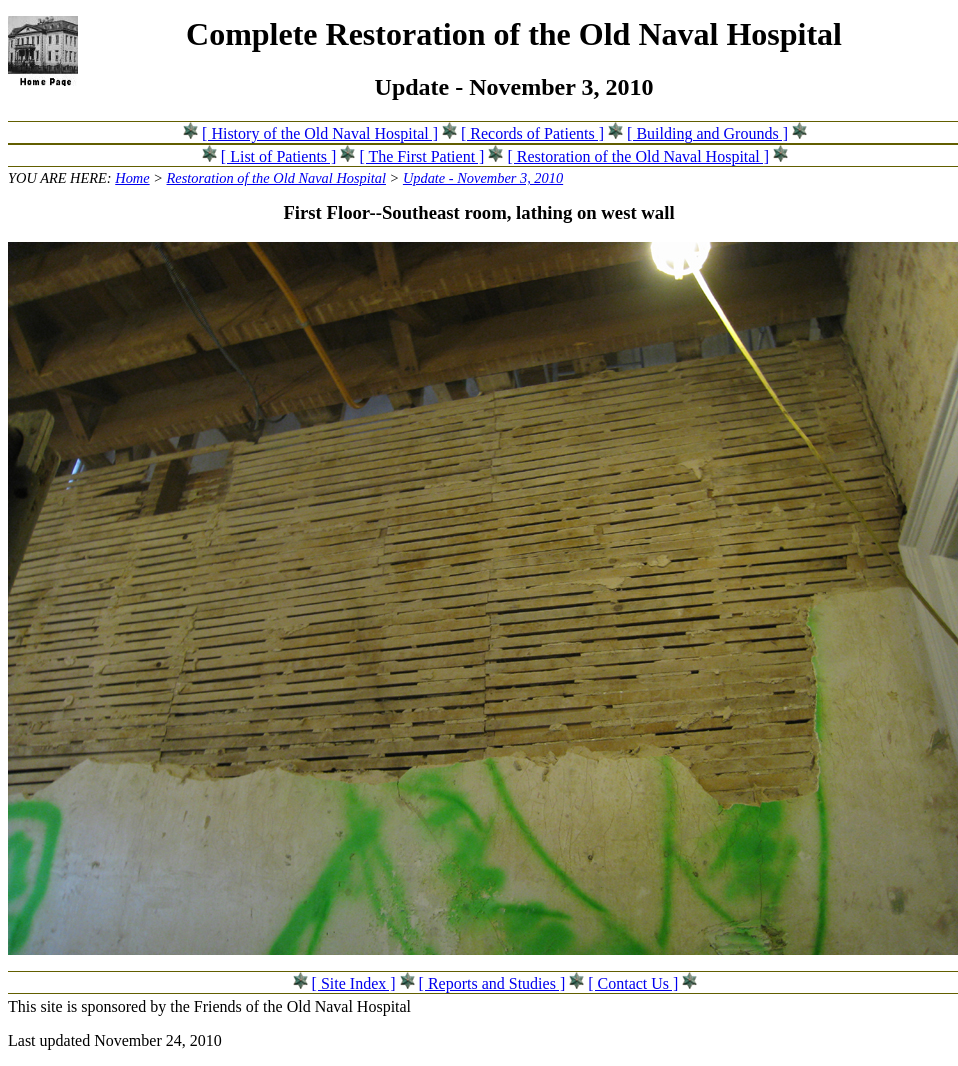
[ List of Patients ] (279, 156)
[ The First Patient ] (421, 156)
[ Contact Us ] (633, 983)
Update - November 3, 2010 (483, 178)
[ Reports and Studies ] (492, 983)
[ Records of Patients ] (532, 133)
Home (132, 178)
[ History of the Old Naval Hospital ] (320, 133)
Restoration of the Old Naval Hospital (276, 178)
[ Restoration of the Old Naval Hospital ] (638, 156)
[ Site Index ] (354, 983)
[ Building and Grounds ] (707, 133)
